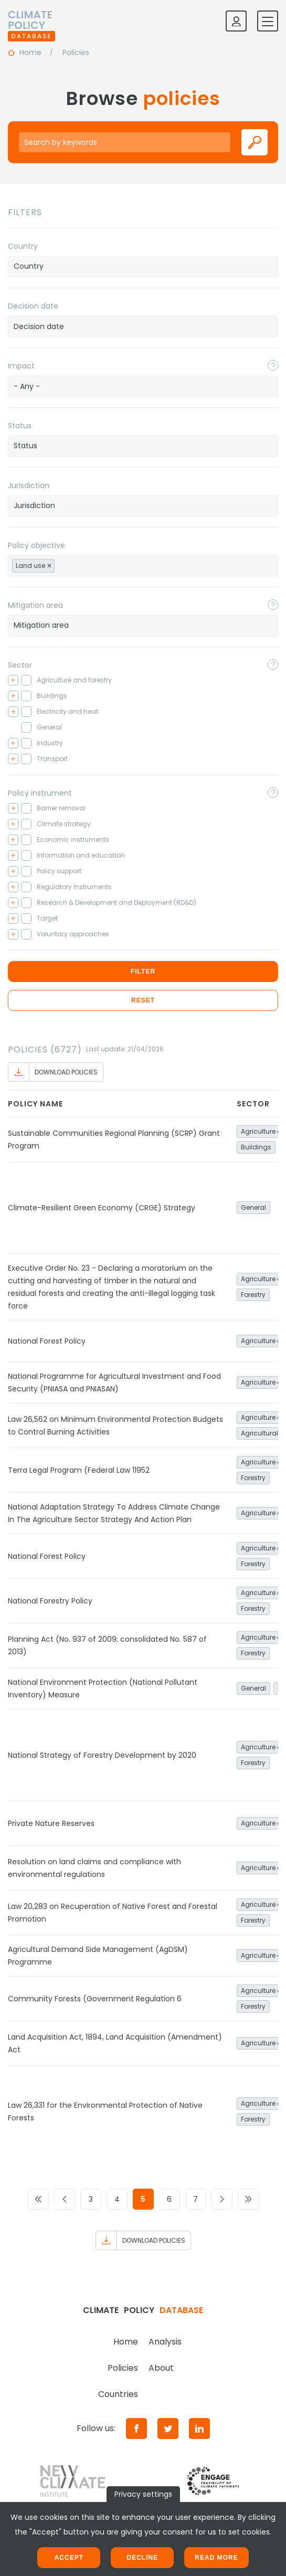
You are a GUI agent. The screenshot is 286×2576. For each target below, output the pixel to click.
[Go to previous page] (64, 2199)
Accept (69, 2557)
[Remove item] (49, 566)
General (253, 1207)
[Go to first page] (38, 2199)
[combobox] (143, 267)
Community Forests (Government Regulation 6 (95, 1998)
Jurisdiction (28, 485)
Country (23, 246)
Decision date (33, 306)
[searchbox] (143, 266)
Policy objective (36, 545)
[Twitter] (167, 2428)
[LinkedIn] (199, 2428)
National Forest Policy (47, 1341)
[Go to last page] (248, 2199)
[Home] (31, 20)
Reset (143, 1000)
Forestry (253, 1294)
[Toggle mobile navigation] (267, 20)
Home (125, 2342)
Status (19, 425)
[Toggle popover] (273, 365)
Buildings (256, 1147)
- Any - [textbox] (27, 386)
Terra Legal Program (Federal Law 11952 (79, 1470)
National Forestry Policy (50, 1601)
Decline (142, 2557)
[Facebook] (136, 2428)
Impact (21, 366)
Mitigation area (35, 605)
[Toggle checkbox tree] (13, 680)
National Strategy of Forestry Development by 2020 (102, 1755)
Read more (216, 2557)
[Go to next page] (221, 2199)
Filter (143, 971)
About (161, 2368)
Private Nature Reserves (51, 1823)
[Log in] (236, 20)
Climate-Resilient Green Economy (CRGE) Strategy (101, 1207)
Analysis (165, 2342)
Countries (118, 2394)
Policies (123, 2368)
